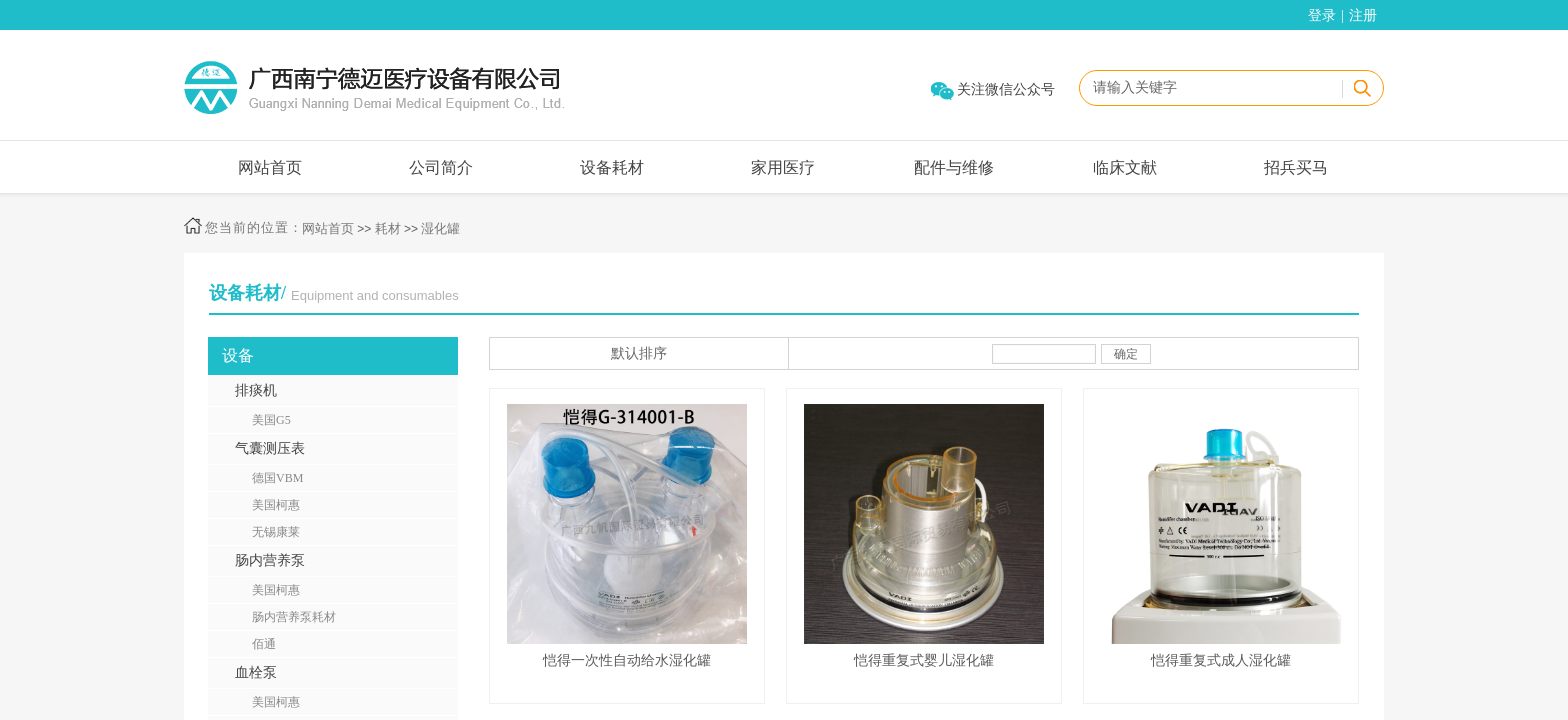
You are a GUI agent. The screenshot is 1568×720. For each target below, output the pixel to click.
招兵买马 (1296, 167)
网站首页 (270, 167)
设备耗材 (612, 167)
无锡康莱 (276, 532)
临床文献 (1125, 167)
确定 (1126, 354)
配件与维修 (954, 167)
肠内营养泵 (270, 560)
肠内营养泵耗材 (294, 617)
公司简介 (441, 167)
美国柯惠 (276, 505)
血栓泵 (256, 672)
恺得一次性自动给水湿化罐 (627, 660)
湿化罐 (440, 228)
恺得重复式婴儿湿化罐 (924, 660)
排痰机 (256, 390)
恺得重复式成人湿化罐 (1221, 660)
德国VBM (277, 478)
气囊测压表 (270, 448)
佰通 (264, 644)
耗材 (388, 228)
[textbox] (1210, 88)
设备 (238, 355)
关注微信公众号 (1006, 89)
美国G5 (271, 420)
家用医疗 (783, 167)
